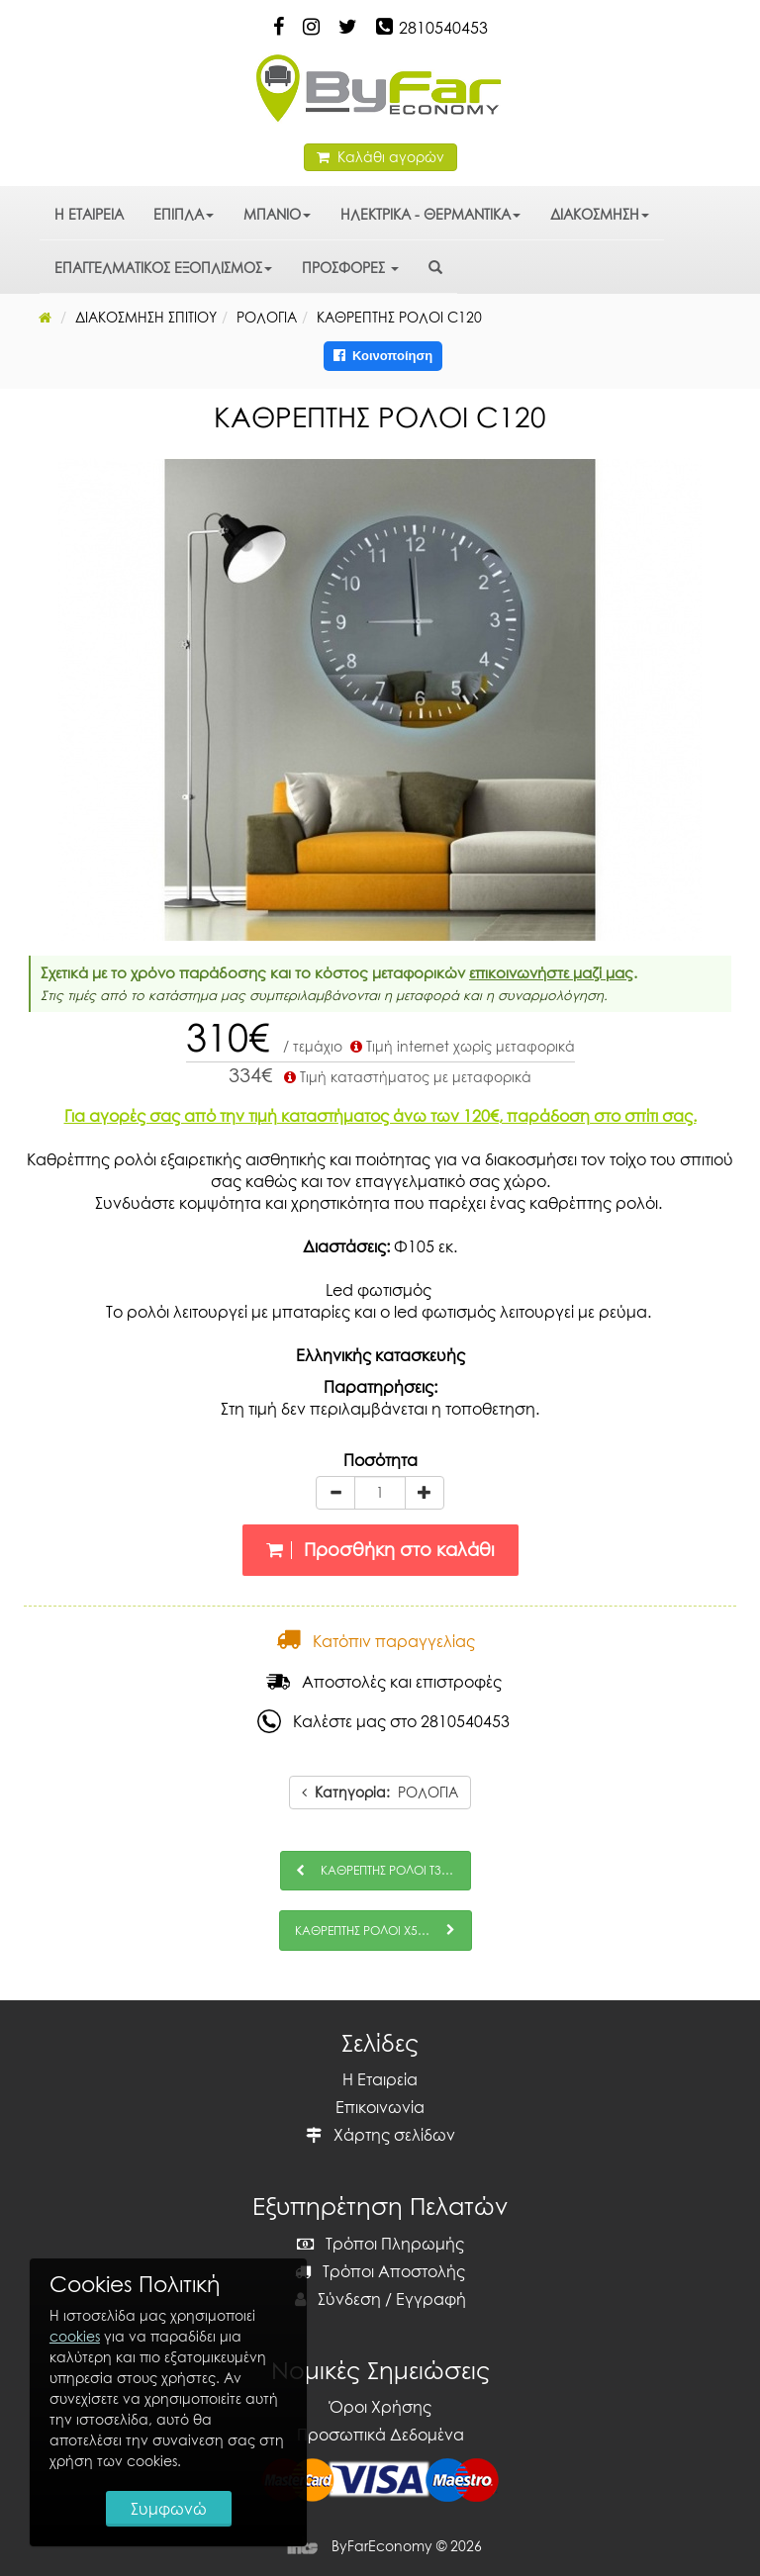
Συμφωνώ (169, 2509)
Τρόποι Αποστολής (380, 2271)
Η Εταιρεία (380, 2079)
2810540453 (443, 28)
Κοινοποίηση (383, 355)
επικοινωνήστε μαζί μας (551, 972)
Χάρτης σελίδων (380, 2135)
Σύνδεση (338, 2299)
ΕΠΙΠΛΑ (183, 214)
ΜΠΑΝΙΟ (277, 214)
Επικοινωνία (380, 2107)
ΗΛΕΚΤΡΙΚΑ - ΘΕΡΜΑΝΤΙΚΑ (430, 214)
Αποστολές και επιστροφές (384, 1682)
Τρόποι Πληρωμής (380, 2244)
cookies (74, 2336)
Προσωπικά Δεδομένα (380, 2434)
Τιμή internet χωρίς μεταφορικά (460, 1046)
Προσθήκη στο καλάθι (380, 1549)
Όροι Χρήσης (380, 2407)
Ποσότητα (380, 1460)
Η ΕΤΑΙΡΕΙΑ (89, 214)
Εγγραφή (431, 2299)
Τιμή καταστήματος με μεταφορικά (405, 1076)
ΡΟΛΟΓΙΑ (380, 1792)
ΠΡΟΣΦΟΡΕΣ (350, 267)
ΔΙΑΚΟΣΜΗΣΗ (599, 214)
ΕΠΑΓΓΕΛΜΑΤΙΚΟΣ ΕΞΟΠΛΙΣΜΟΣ (163, 267)
